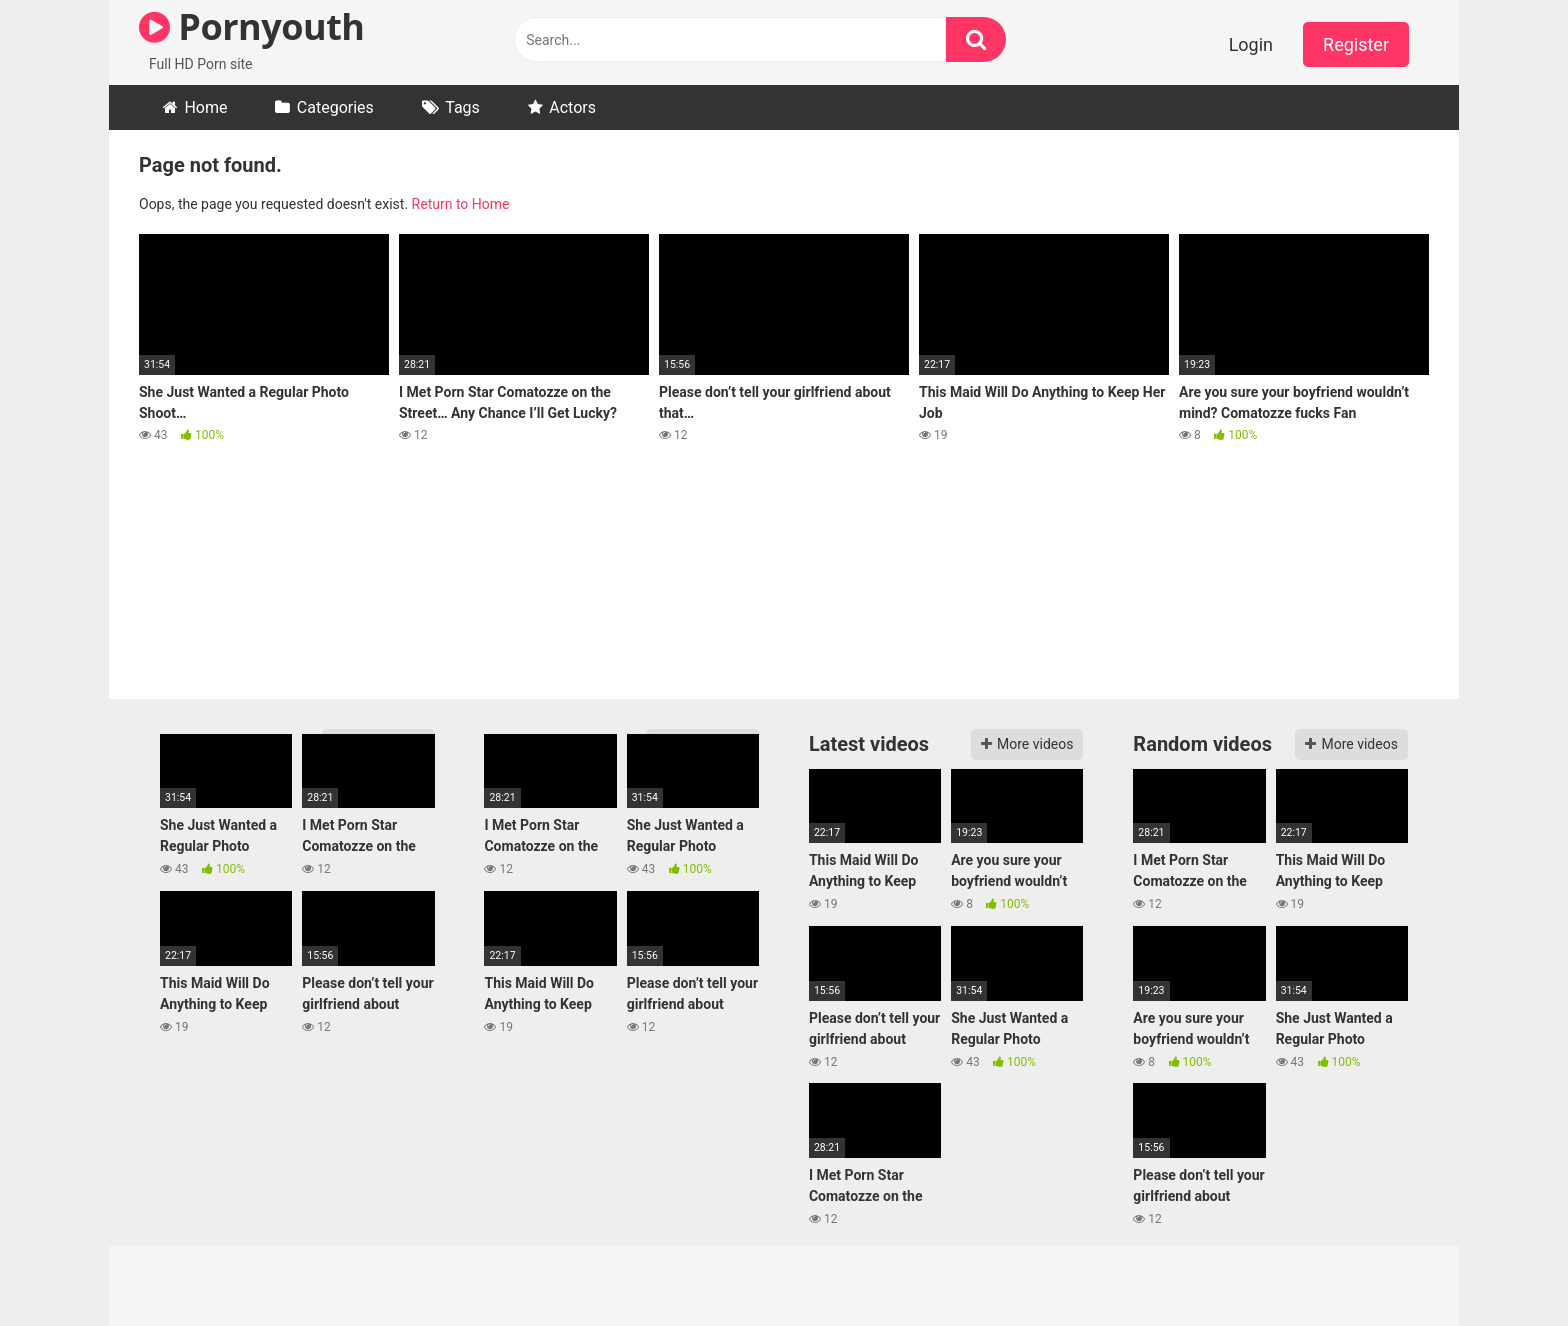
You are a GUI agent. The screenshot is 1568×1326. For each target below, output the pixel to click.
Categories (335, 107)
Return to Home (461, 204)
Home (205, 107)
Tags (462, 107)
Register (1356, 44)
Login (1251, 44)
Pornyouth (251, 26)
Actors (572, 107)
